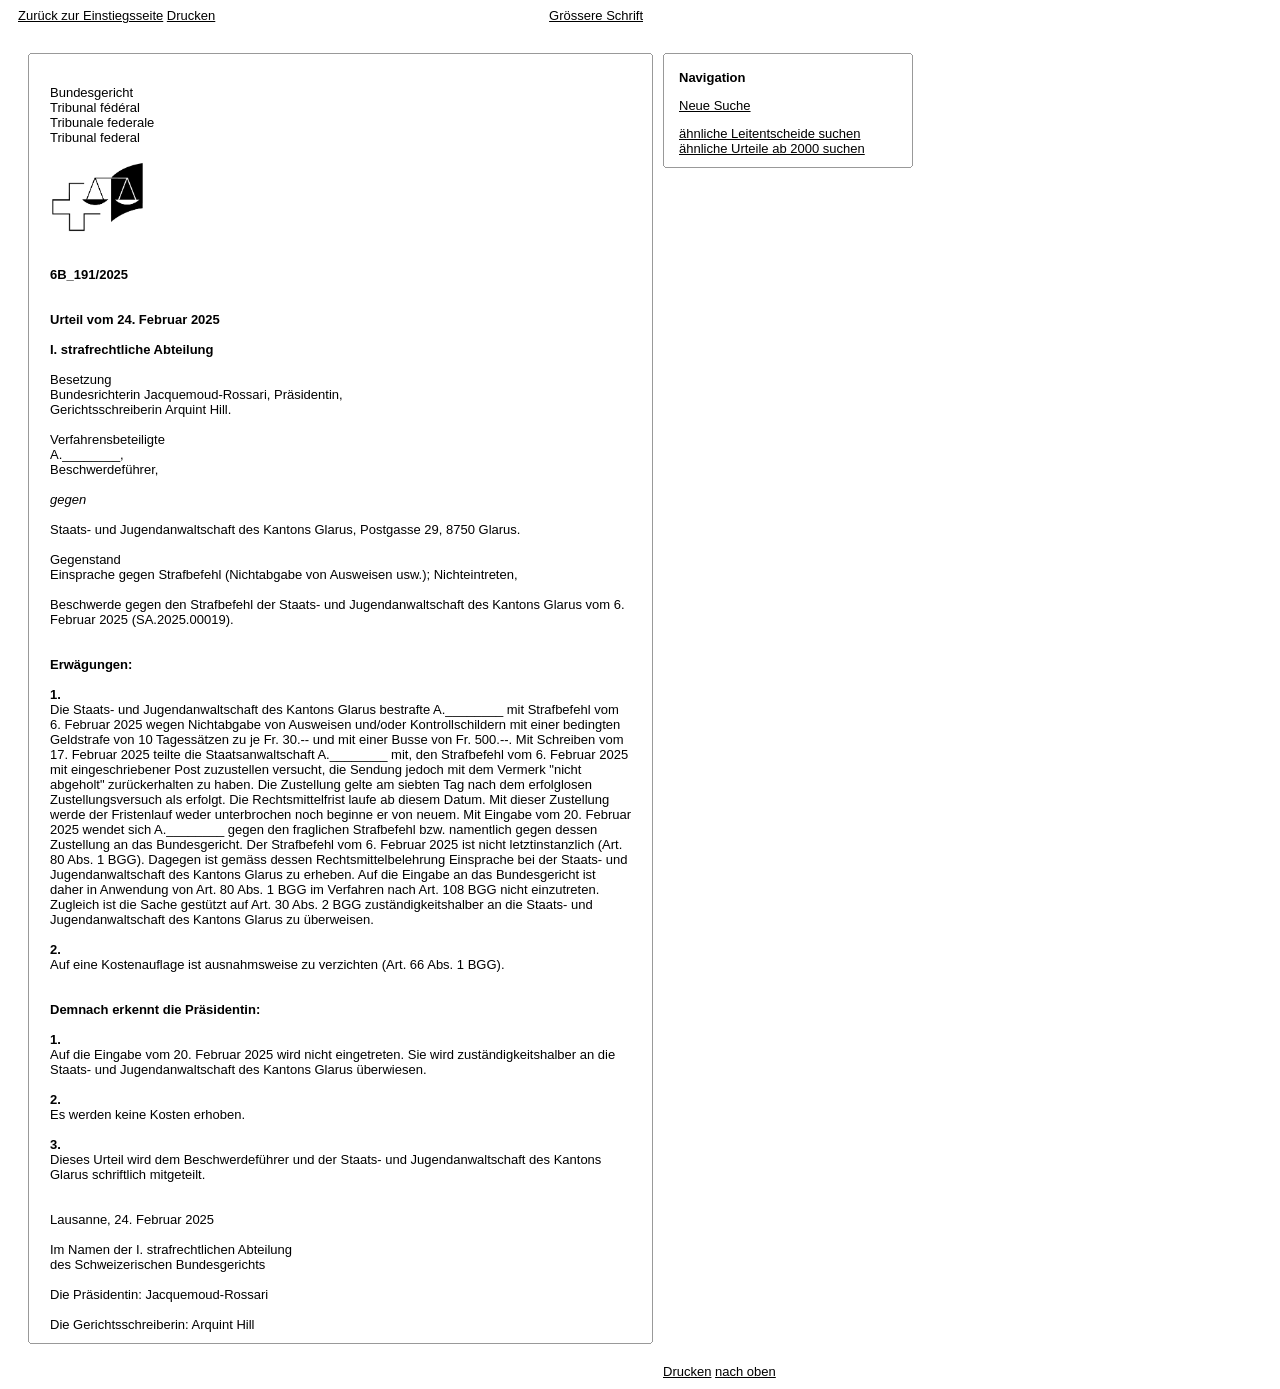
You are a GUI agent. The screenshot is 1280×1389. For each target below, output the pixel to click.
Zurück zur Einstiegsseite (90, 15)
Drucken (191, 15)
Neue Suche (715, 105)
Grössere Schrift (596, 15)
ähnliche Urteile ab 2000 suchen (772, 148)
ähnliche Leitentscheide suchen (769, 133)
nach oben (745, 1371)
